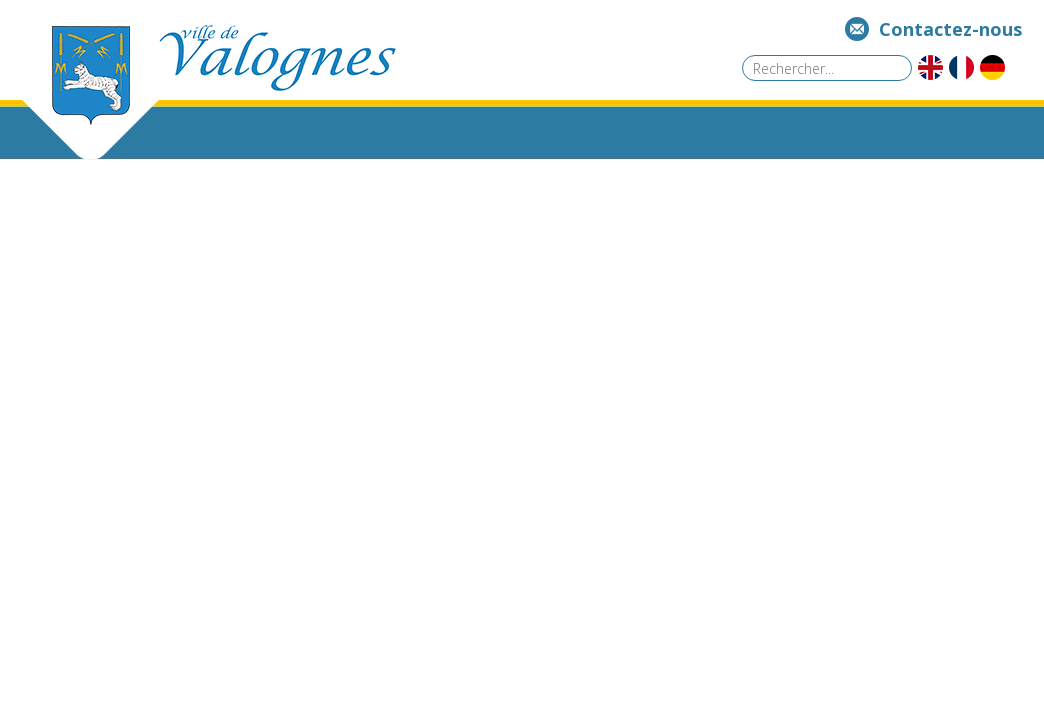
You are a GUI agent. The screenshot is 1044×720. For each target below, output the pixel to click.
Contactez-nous (950, 29)
